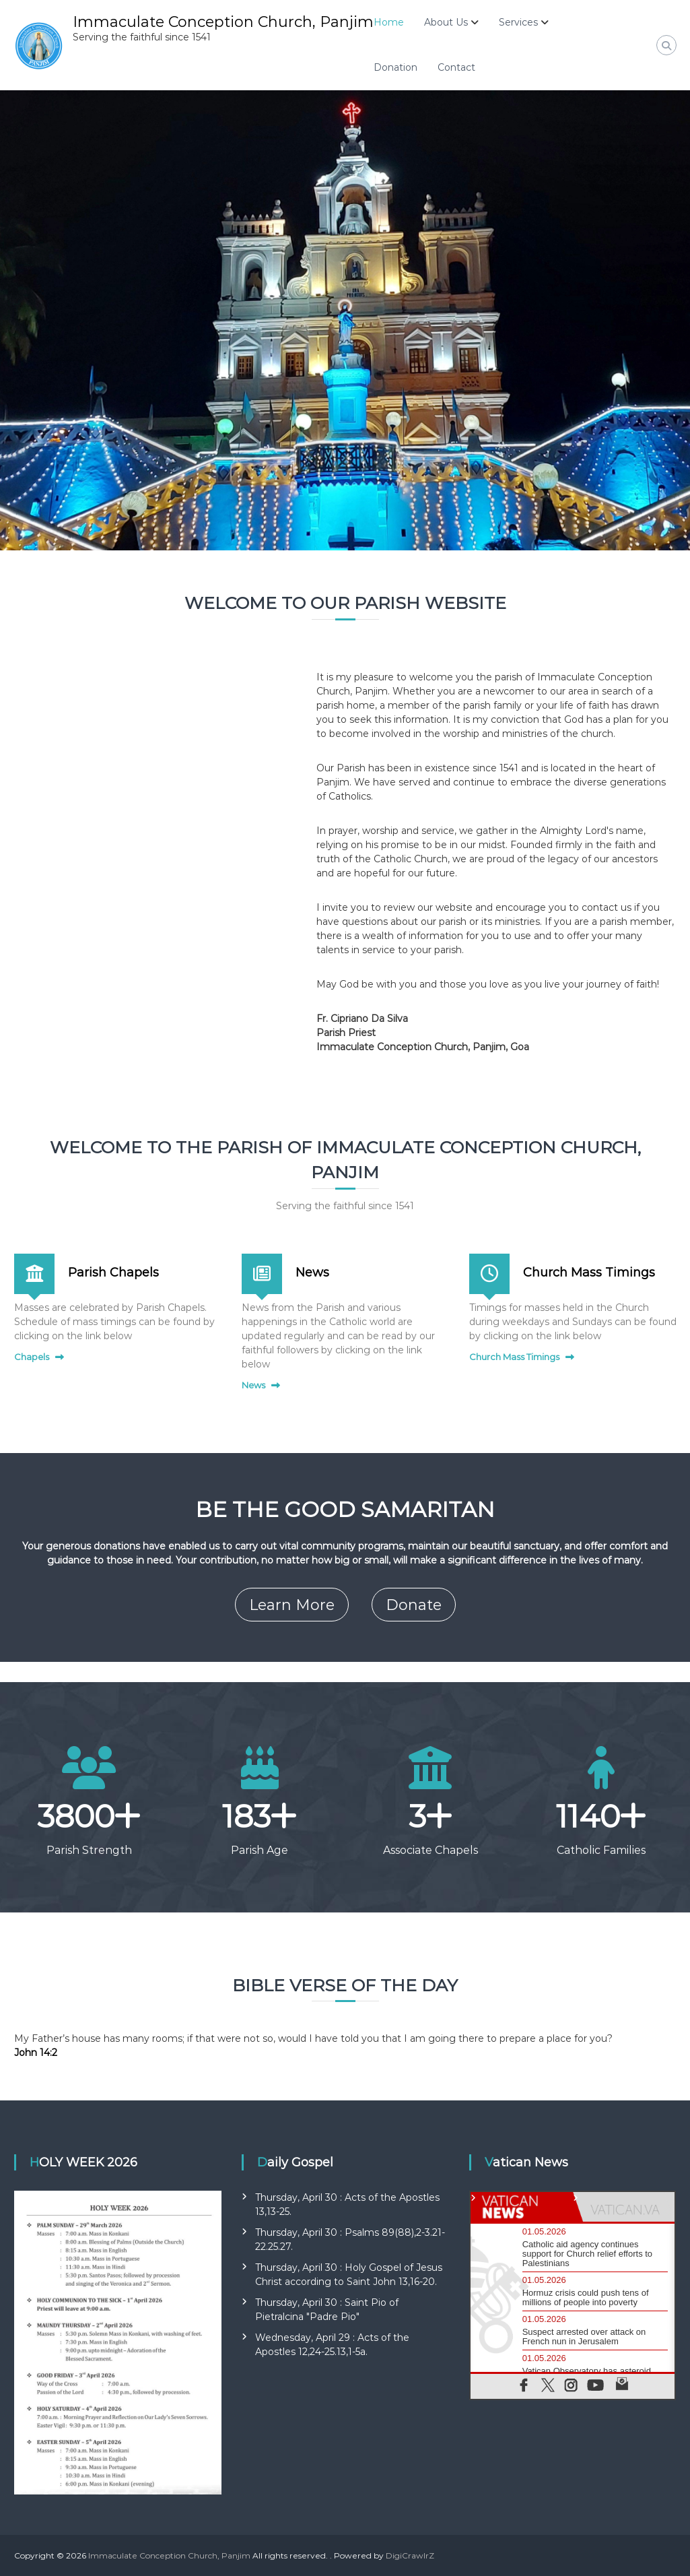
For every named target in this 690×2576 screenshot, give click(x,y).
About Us (446, 22)
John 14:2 (35, 2053)
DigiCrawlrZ (410, 2555)
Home (389, 22)
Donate (414, 1605)
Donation (395, 67)
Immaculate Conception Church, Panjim (223, 22)
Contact (456, 67)
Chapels (31, 1356)
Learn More (292, 1605)
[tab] (522, 2207)
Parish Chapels (113, 1272)
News (312, 1272)
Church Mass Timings (589, 1272)
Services (518, 22)
